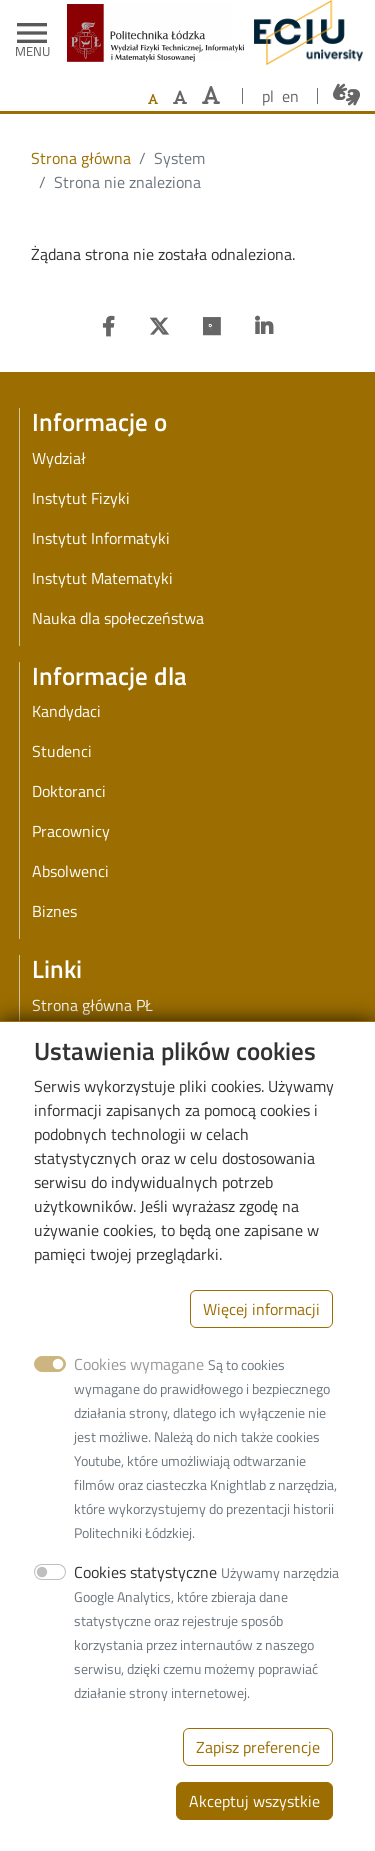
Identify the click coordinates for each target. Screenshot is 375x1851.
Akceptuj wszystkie (254, 1826)
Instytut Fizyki (81, 498)
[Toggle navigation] (32, 33)
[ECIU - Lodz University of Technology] (303, 32)
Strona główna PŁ (92, 1005)
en (290, 96)
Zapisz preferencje (258, 1772)
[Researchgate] (212, 327)
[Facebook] (108, 327)
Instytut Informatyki (101, 538)
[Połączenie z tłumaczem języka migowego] (346, 95)
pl (268, 96)
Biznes (54, 911)
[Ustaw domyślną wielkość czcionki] (153, 99)
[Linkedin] (264, 327)
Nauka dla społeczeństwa (118, 618)
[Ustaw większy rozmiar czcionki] (180, 97)
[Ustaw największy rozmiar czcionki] (211, 95)
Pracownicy (71, 831)
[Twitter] (159, 327)
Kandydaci (66, 711)
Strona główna (81, 158)
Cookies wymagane (139, 1389)
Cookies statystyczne (145, 1597)
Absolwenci (70, 871)
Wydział (59, 458)
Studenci (62, 751)
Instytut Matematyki (102, 578)
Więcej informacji (261, 1334)
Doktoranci (69, 791)
